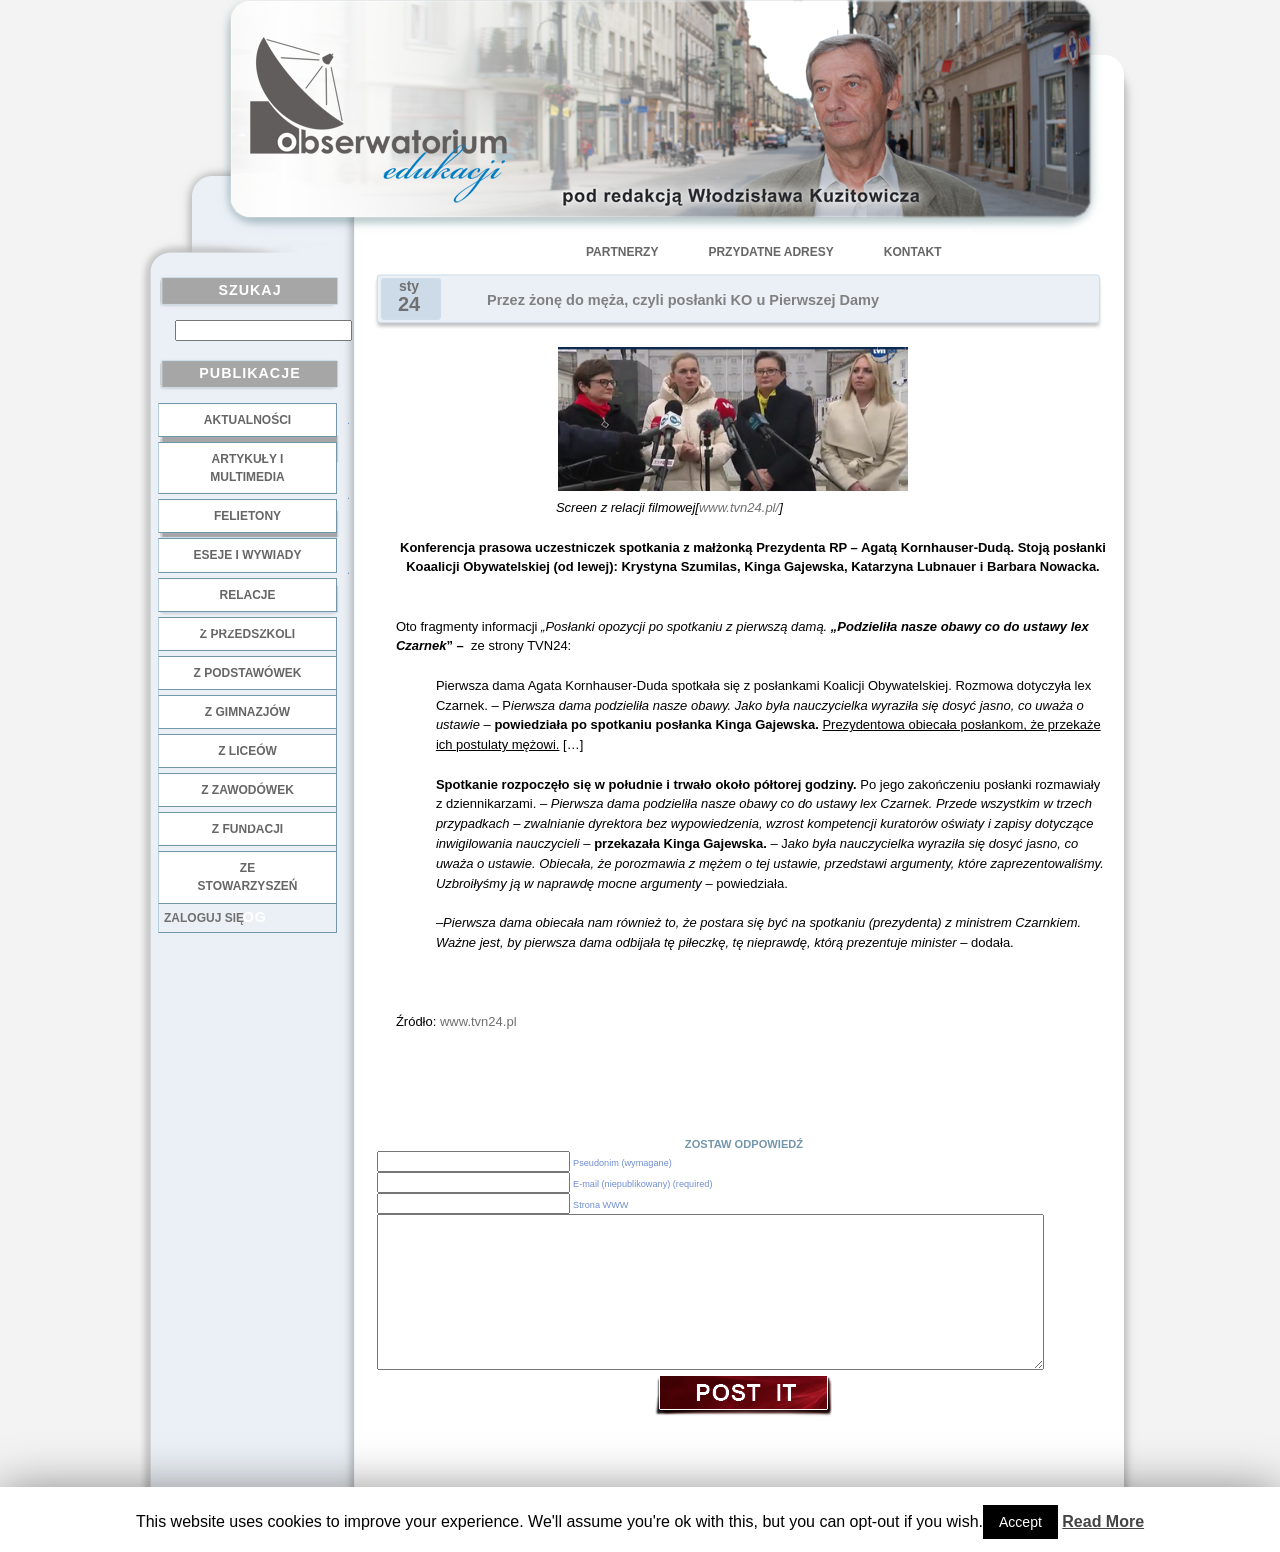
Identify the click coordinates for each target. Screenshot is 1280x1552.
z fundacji (247, 829)
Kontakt (913, 252)
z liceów (247, 751)
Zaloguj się (204, 918)
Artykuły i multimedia (247, 468)
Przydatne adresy (770, 252)
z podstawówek (248, 673)
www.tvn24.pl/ (739, 507)
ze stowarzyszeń (248, 877)
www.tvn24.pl (478, 1021)
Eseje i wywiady (247, 555)
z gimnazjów (247, 712)
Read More (1103, 1521)
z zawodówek (247, 790)
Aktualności (247, 420)
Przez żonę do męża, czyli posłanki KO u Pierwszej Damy (683, 300)
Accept (1020, 1522)
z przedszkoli (247, 634)
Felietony (247, 516)
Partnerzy (622, 252)
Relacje (247, 595)
